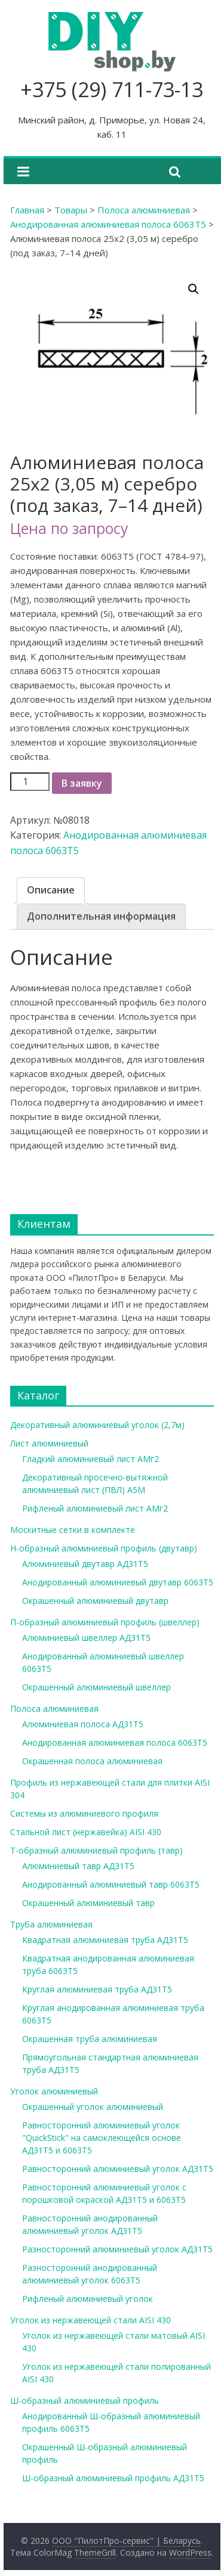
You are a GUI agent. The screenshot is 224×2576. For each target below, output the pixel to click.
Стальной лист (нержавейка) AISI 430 (85, 1832)
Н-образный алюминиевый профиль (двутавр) (103, 1548)
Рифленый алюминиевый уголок (87, 2298)
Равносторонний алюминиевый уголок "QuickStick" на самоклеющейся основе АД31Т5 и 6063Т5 (101, 2137)
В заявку (82, 783)
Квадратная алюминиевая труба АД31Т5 (105, 1939)
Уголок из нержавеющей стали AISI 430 (90, 2320)
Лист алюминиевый (49, 1443)
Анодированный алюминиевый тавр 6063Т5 (111, 1884)
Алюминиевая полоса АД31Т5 (82, 1724)
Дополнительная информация (101, 916)
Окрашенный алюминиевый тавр (88, 1902)
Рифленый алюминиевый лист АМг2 (95, 1508)
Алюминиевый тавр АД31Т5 (78, 1866)
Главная (27, 210)
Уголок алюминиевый (54, 2091)
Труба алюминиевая (51, 1924)
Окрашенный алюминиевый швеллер (96, 1687)
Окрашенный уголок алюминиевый (92, 2106)
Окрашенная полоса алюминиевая (92, 1761)
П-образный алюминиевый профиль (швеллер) (105, 1622)
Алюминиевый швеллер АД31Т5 (86, 1637)
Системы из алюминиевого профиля (84, 1813)
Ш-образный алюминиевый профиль (84, 2400)
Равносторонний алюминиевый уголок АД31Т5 (117, 2168)
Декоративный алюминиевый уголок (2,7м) (97, 1424)
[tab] (51, 890)
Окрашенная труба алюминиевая (89, 2038)
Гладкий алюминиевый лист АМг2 (90, 1458)
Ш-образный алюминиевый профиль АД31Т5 (113, 2478)
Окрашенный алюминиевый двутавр (95, 1600)
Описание (51, 889)
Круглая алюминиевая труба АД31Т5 (97, 1989)
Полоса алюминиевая (143, 210)
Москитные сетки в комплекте (72, 1529)
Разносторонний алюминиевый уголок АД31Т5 (117, 2249)
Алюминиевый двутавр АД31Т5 (85, 1563)
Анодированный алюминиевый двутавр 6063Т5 (117, 1582)
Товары (70, 210)
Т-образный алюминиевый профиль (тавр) (96, 1850)
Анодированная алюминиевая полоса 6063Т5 (108, 224)
